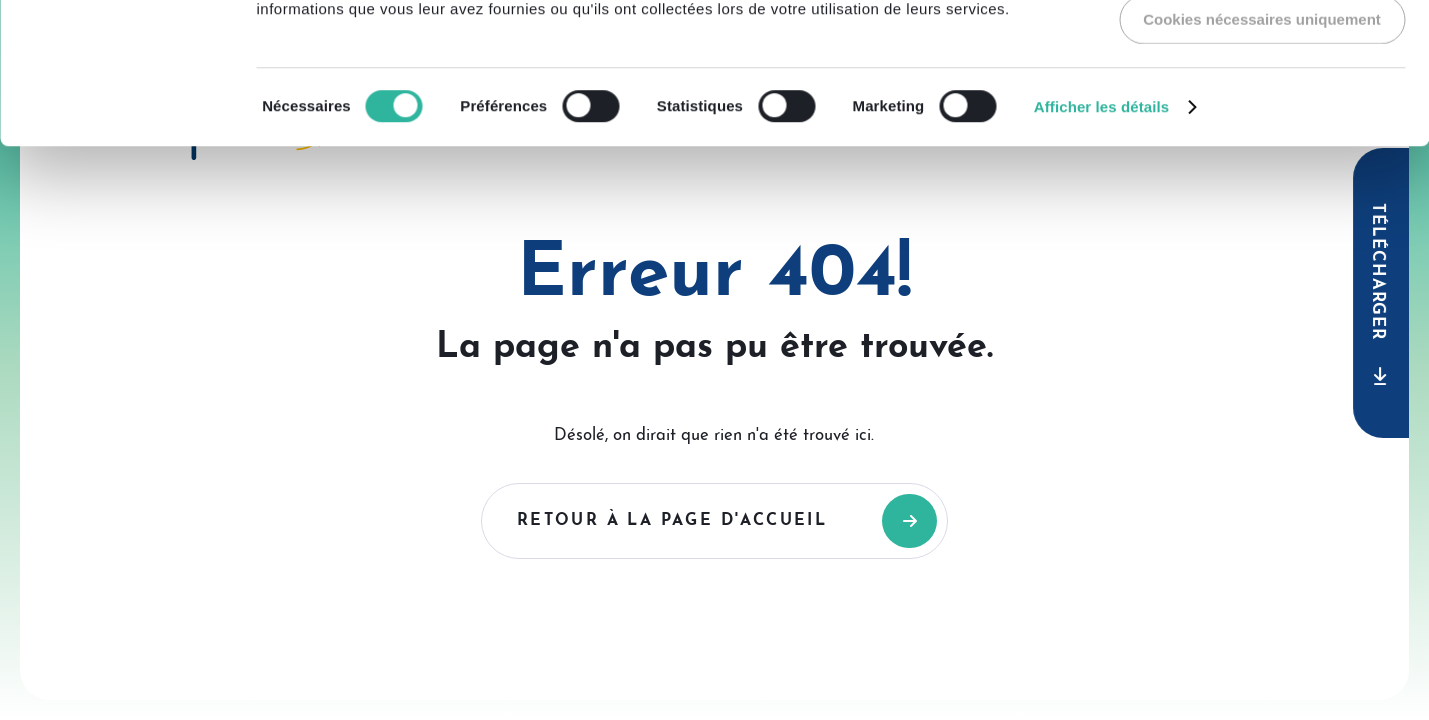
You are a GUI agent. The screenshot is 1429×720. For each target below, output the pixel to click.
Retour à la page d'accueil (672, 521)
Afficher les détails (1101, 247)
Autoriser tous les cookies (1262, 47)
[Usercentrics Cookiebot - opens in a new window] (129, 39)
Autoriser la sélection (1262, 103)
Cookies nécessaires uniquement (1262, 159)
